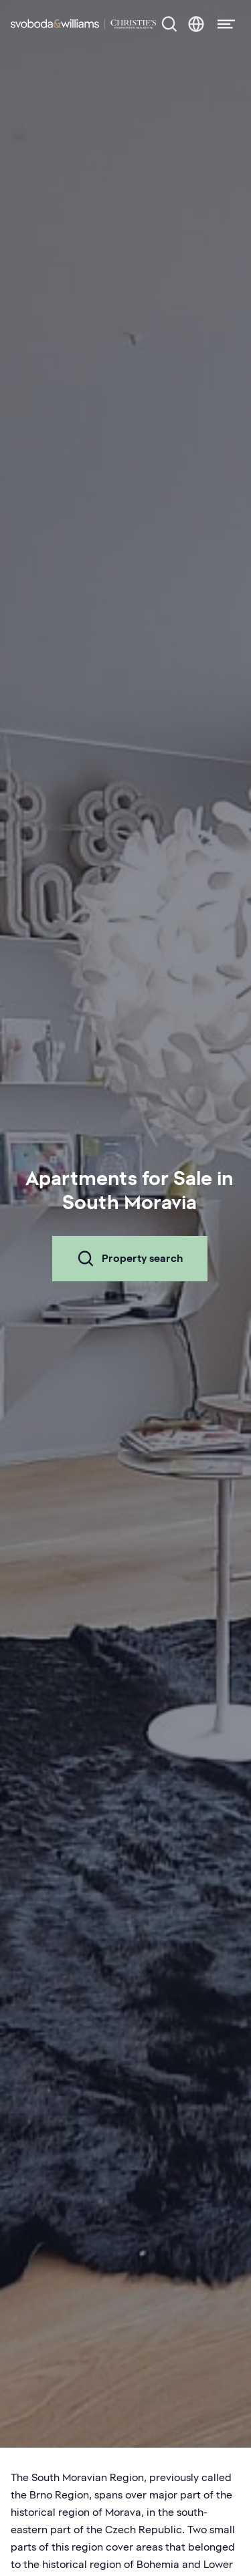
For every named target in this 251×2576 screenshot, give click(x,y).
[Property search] (169, 24)
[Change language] (196, 24)
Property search (129, 1258)
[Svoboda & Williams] (83, 24)
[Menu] (222, 24)
